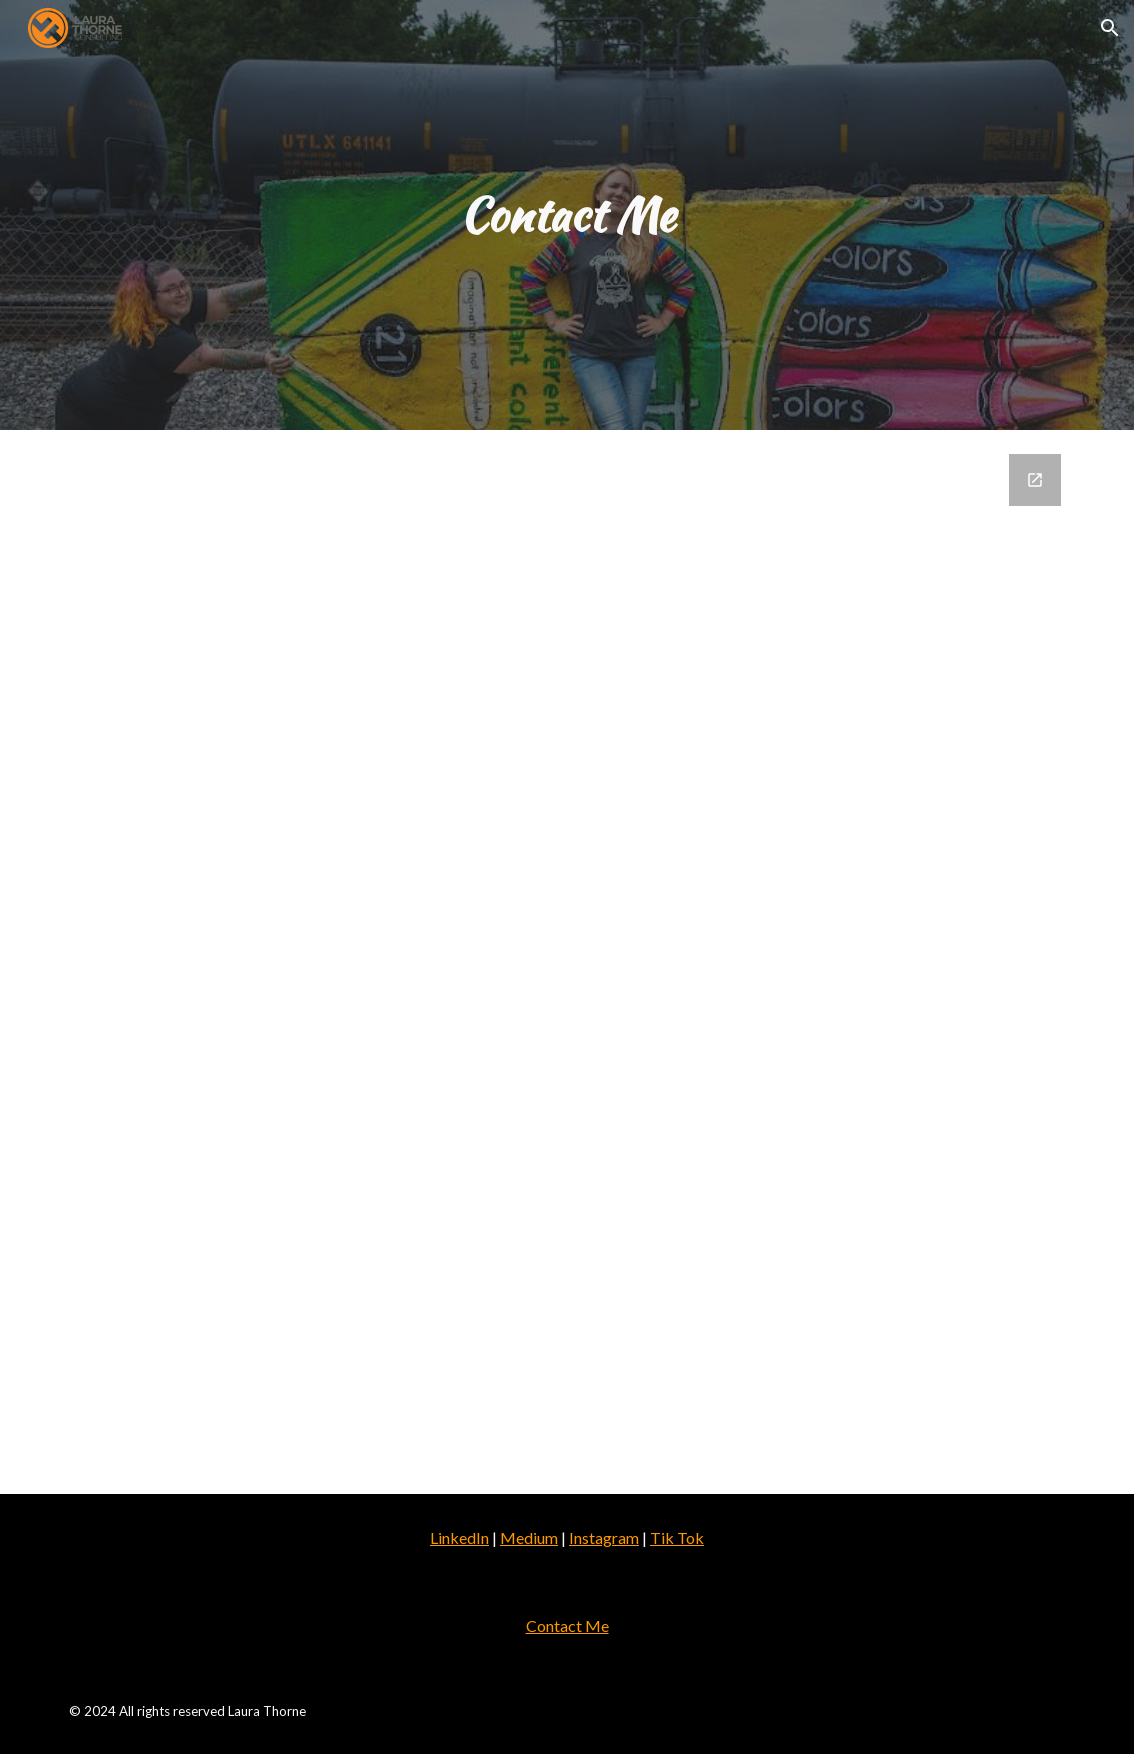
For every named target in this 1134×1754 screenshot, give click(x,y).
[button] (1110, 28)
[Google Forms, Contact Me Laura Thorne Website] (567, 962)
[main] (567, 215)
